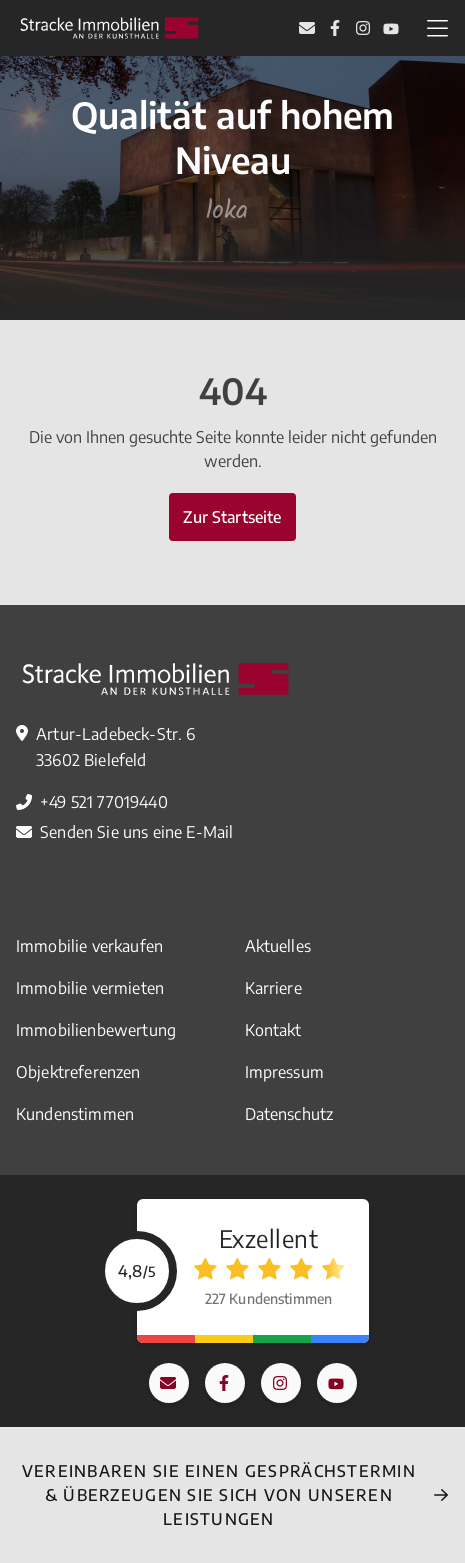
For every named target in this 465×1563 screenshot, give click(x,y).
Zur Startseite (232, 517)
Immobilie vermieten (90, 988)
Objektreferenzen (78, 1072)
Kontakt (273, 1030)
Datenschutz (289, 1114)
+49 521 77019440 (104, 802)
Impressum (284, 1072)
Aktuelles (278, 946)
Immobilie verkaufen (89, 946)
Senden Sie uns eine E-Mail (136, 832)
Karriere (273, 988)
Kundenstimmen (75, 1114)
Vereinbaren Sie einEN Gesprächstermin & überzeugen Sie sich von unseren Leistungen (219, 1495)
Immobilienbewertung (96, 1030)
